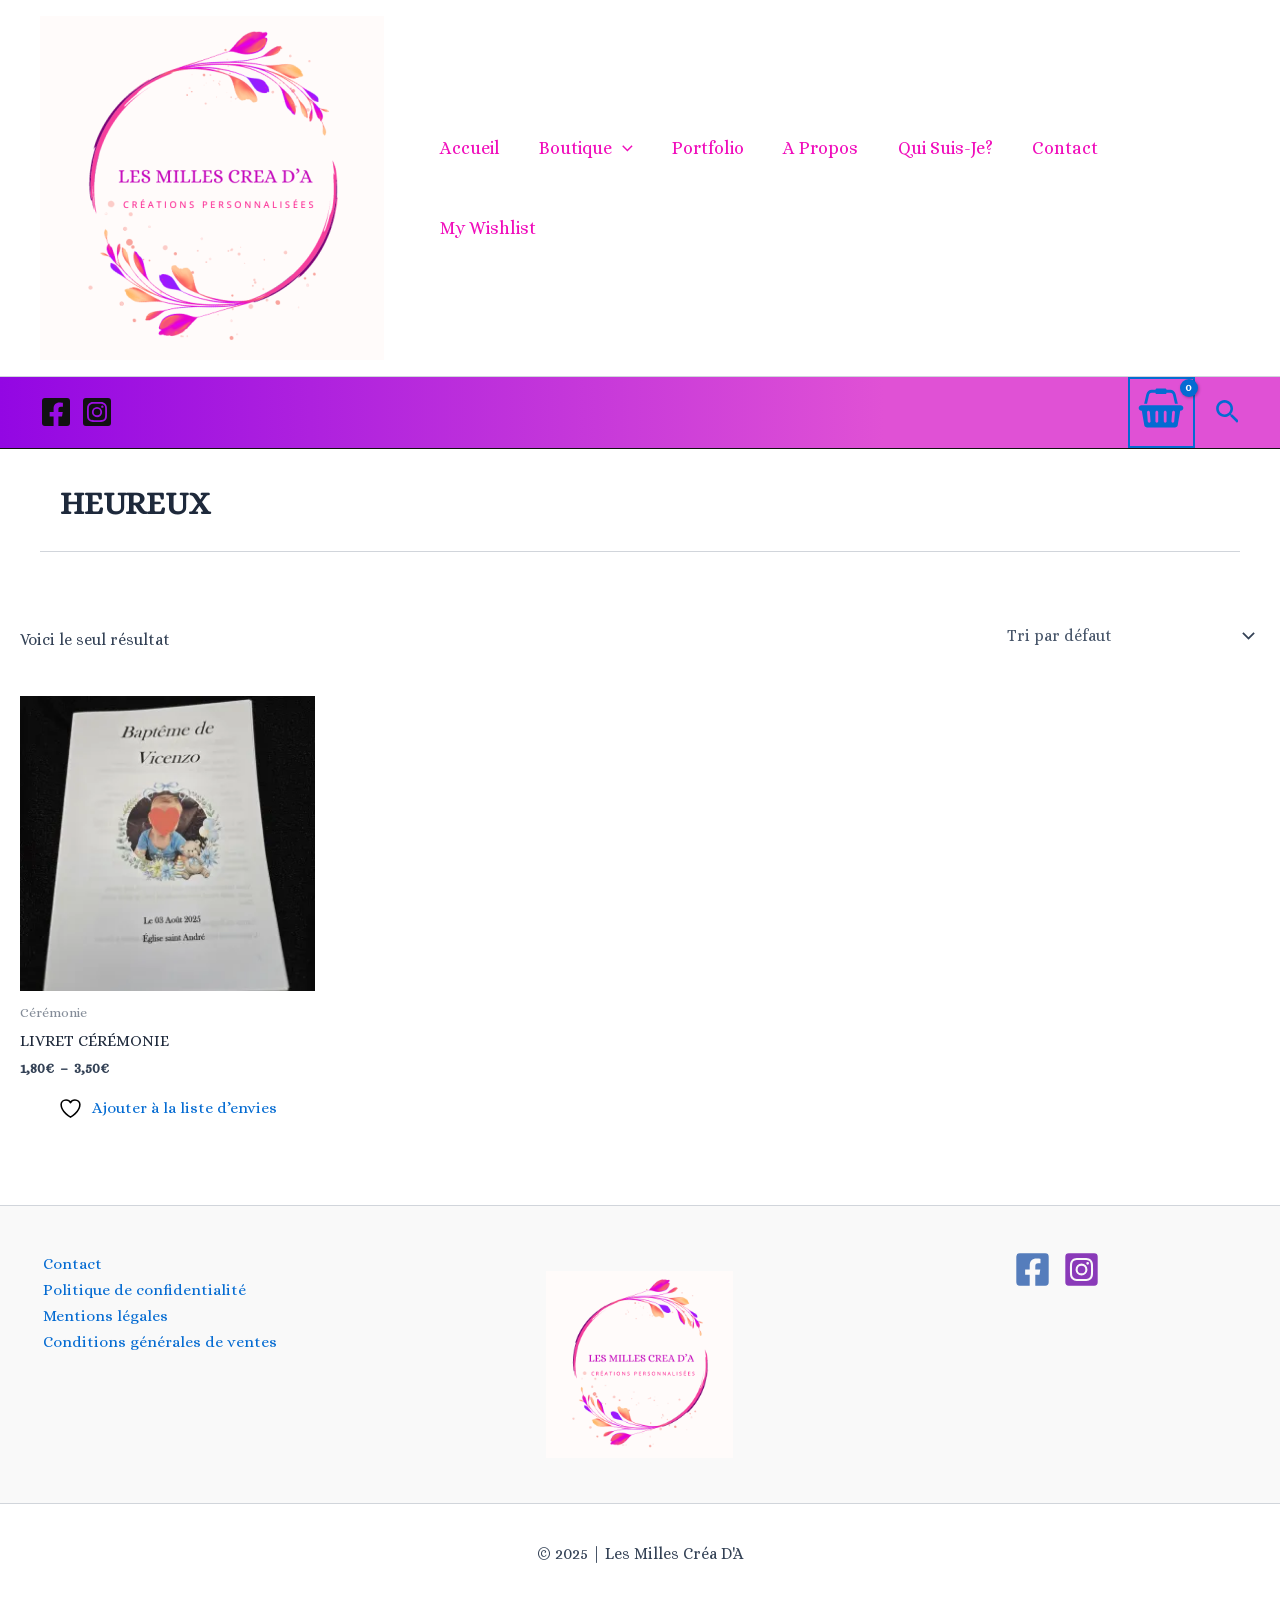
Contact (1057, 188)
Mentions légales (102, 1316)
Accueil (478, 188)
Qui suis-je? (940, 188)
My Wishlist (1174, 188)
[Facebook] (56, 412)
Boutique (591, 188)
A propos (819, 188)
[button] (1227, 412)
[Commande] (1129, 636)
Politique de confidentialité (141, 1289)
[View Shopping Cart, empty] (1161, 412)
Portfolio (710, 188)
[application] (627, 188)
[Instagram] (97, 412)
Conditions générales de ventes (157, 1342)
